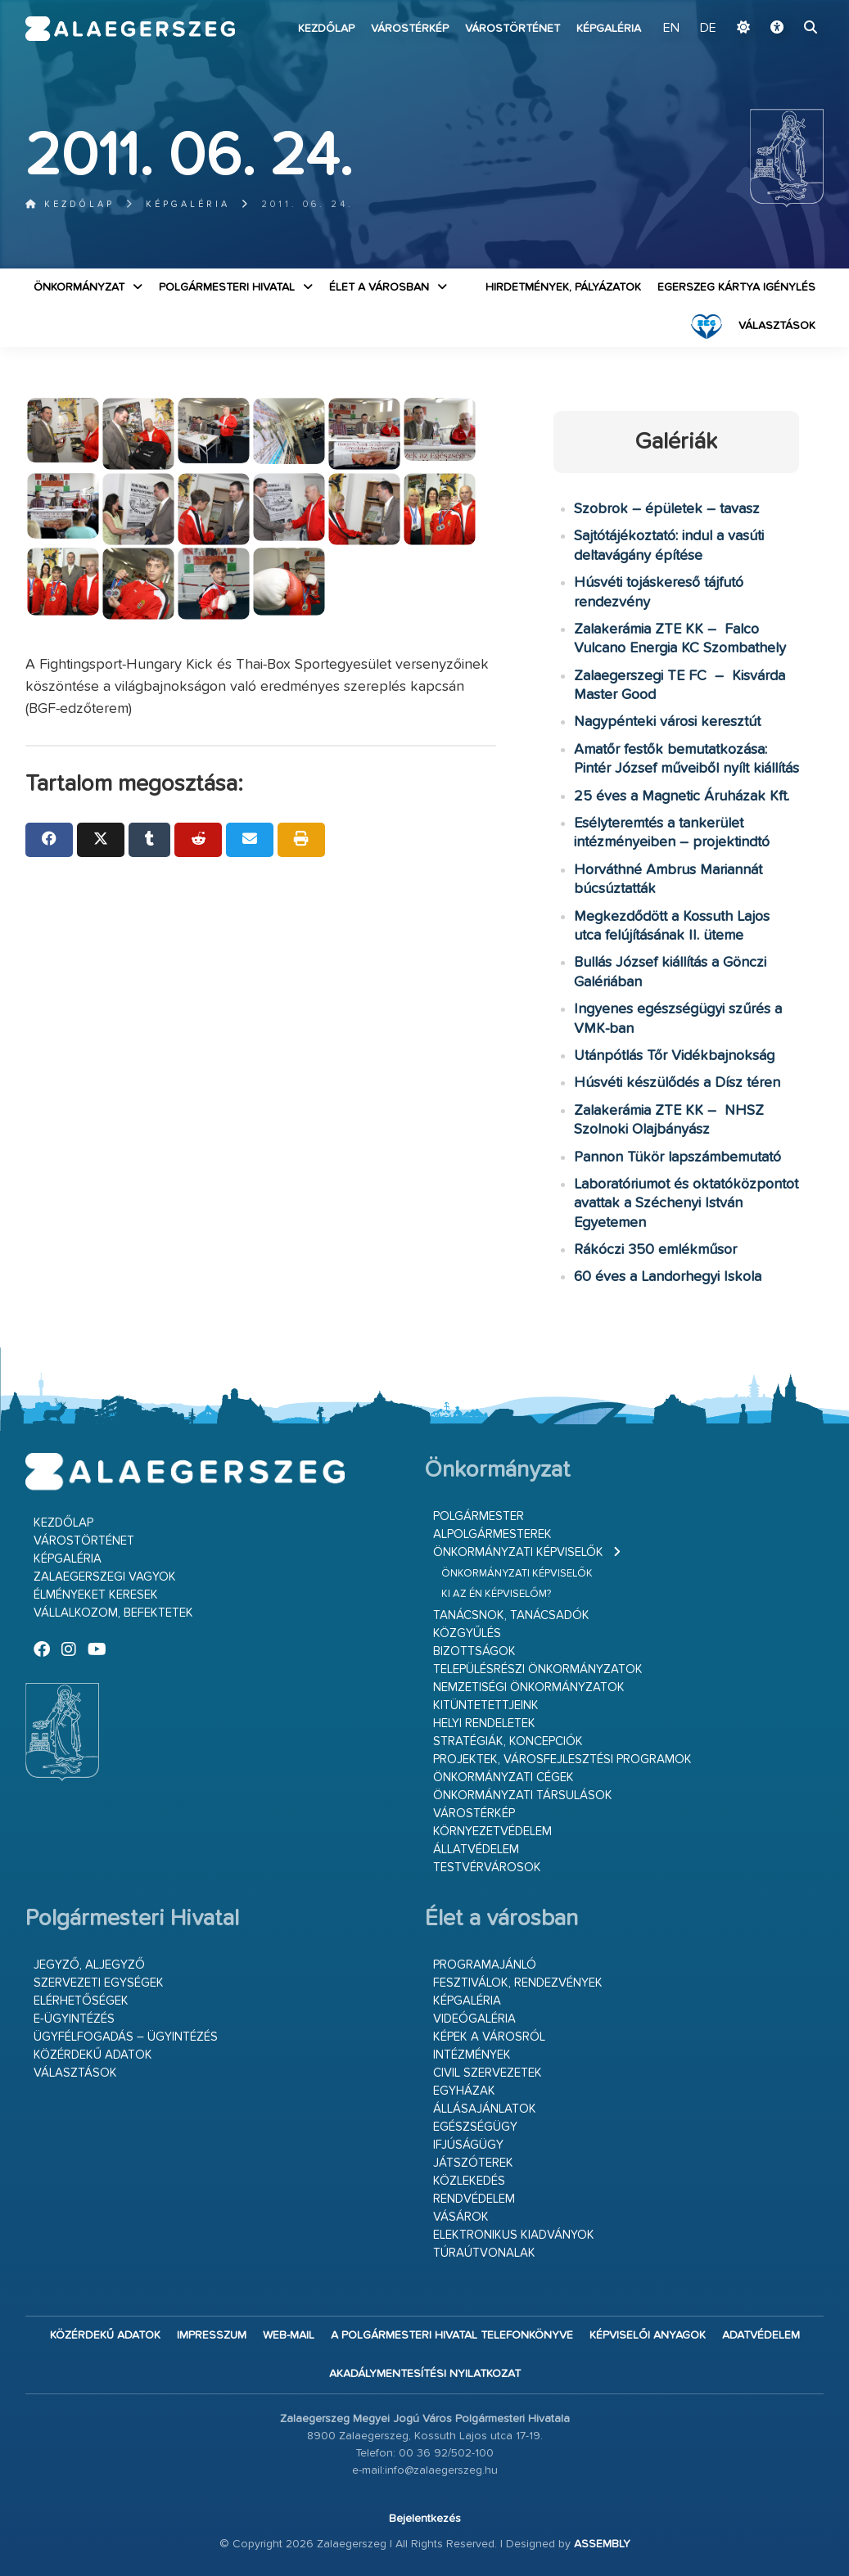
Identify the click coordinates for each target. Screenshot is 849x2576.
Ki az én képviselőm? (496, 1594)
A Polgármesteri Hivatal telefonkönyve (452, 2335)
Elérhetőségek (81, 2001)
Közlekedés (469, 2181)
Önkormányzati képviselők (518, 1552)
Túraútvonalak (484, 2253)
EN (671, 28)
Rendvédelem (474, 2199)
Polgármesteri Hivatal (227, 287)
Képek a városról (489, 2037)
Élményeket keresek (96, 1595)
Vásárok (461, 2217)
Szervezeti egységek (99, 1983)
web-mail (288, 2335)
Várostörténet (512, 28)
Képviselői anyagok (647, 2335)
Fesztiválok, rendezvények (518, 1983)
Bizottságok (474, 1651)
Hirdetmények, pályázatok (563, 287)
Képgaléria (608, 28)
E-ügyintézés (74, 2019)
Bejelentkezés (425, 2518)
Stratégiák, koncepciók (508, 1741)
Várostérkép (410, 28)
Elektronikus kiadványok (513, 2235)
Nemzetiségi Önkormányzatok (529, 1687)
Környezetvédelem (492, 1831)
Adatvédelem (761, 2335)
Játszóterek (473, 2163)
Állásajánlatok (484, 2109)
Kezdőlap (326, 28)
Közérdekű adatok (93, 2055)
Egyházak (464, 2091)
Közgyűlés (467, 1633)
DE (708, 28)
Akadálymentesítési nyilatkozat (425, 2374)
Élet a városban (379, 287)
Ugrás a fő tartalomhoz (783, 7)
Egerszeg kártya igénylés (736, 287)
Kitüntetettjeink (486, 1705)
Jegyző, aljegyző (89, 1965)
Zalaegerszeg (130, 28)
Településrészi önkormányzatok (538, 1669)
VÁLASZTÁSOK (776, 326)
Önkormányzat (79, 287)
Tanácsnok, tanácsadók (511, 1615)
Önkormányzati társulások (522, 1795)
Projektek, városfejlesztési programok (562, 1759)
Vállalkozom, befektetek (113, 1613)
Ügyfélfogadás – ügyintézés (126, 2037)
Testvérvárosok (487, 1867)
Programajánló (484, 1965)
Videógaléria (474, 2019)
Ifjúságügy (468, 2145)
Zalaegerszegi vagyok (105, 1577)
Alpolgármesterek (492, 1534)
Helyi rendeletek (484, 1723)
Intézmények (472, 2055)
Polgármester (478, 1516)
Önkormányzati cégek (503, 1777)
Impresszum (211, 2335)
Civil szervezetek (487, 2073)
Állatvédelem (476, 1849)
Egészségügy (475, 2127)
